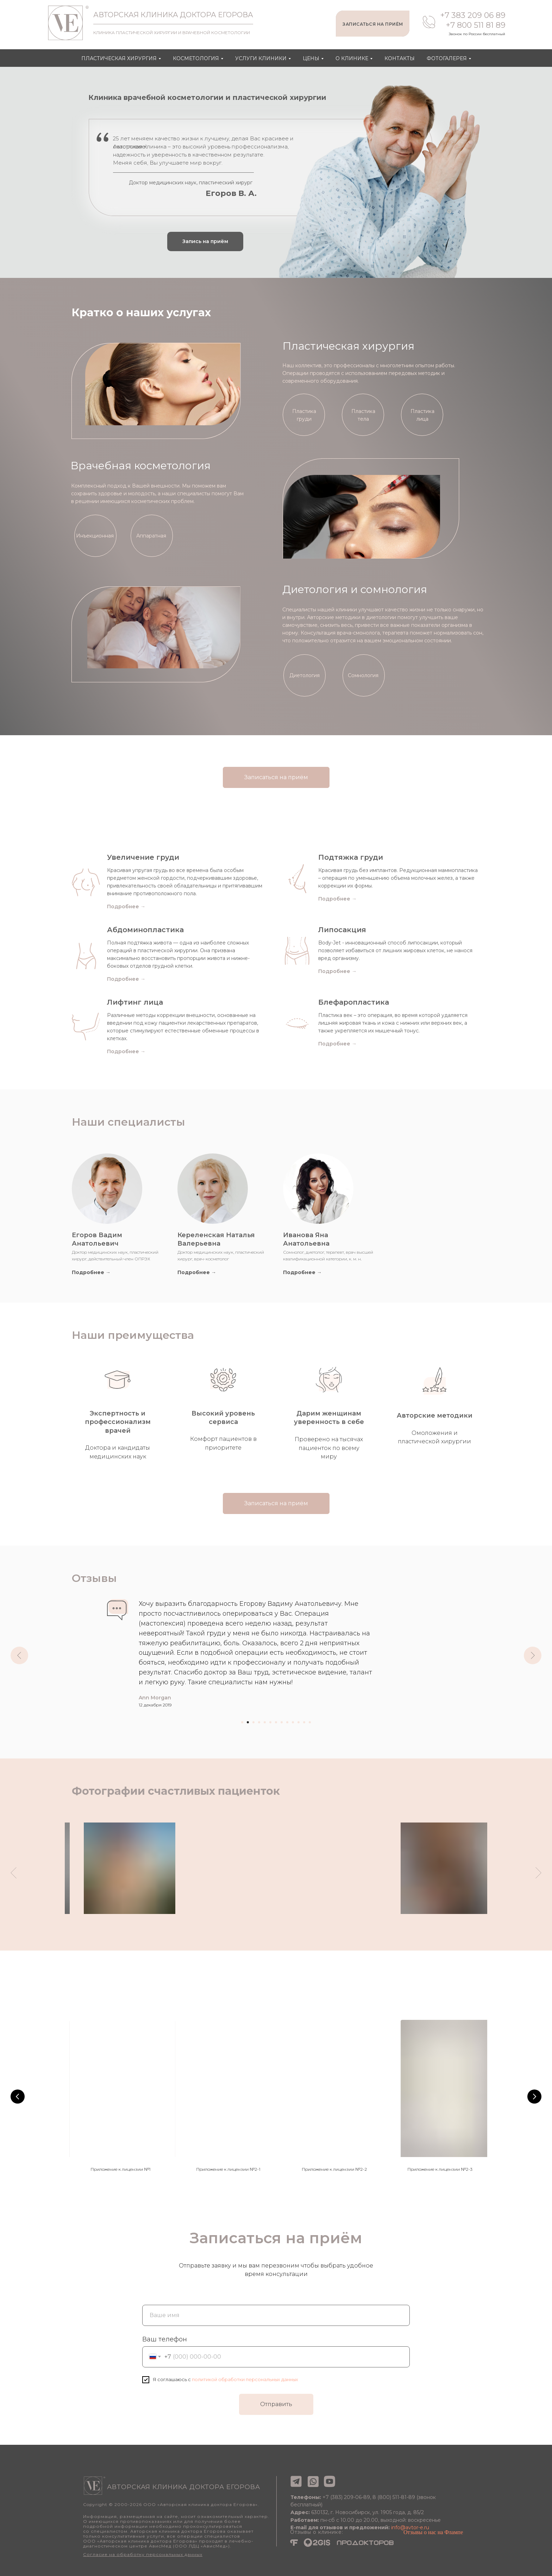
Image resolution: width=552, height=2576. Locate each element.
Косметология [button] (196, 58)
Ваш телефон (164, 2350)
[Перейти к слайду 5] (265, 1722)
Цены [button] (311, 58)
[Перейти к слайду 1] (242, 1722)
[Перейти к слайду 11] (298, 1722)
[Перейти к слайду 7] (276, 1722)
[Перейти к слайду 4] (259, 1722)
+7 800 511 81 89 (476, 25)
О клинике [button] (351, 58)
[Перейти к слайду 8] (282, 1722)
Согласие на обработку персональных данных (142, 2565)
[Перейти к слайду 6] (270, 1722)
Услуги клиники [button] (261, 58)
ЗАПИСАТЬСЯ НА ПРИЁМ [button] (373, 24)
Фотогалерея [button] (447, 58)
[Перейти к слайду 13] (310, 1722)
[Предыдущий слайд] (19, 1655)
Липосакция (342, 930)
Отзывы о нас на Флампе (433, 2543)
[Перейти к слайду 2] (248, 1722)
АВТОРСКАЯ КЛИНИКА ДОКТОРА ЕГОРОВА (173, 15)
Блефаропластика (353, 1002)
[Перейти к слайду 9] (287, 1722)
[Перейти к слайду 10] (293, 1722)
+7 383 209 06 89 (473, 15)
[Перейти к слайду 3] (253, 1722)
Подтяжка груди (350, 857)
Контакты (399, 58)
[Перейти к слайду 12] (304, 1722)
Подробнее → (126, 979)
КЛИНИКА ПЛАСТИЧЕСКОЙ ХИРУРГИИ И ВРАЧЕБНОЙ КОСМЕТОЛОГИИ (171, 32)
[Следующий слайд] (532, 1655)
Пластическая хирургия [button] (119, 58)
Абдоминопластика (145, 930)
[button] (205, 241)
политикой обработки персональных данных (245, 2391)
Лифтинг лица (135, 1002)
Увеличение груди (143, 857)
